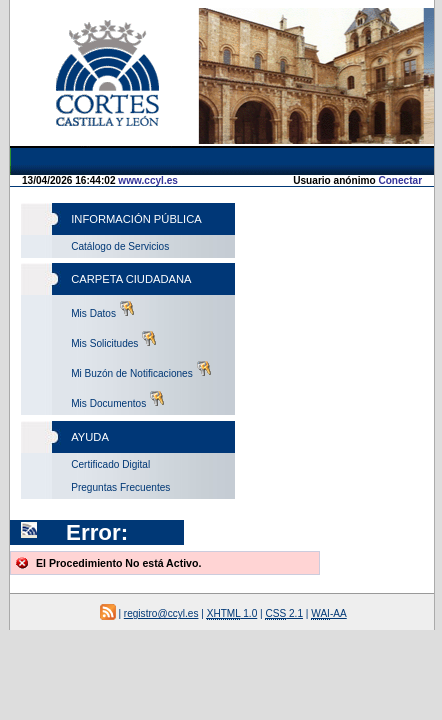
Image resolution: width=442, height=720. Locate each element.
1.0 (335, 508)
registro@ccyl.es (162, 507)
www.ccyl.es (146, 257)
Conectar (359, 187)
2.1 (168, 536)
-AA (277, 536)
